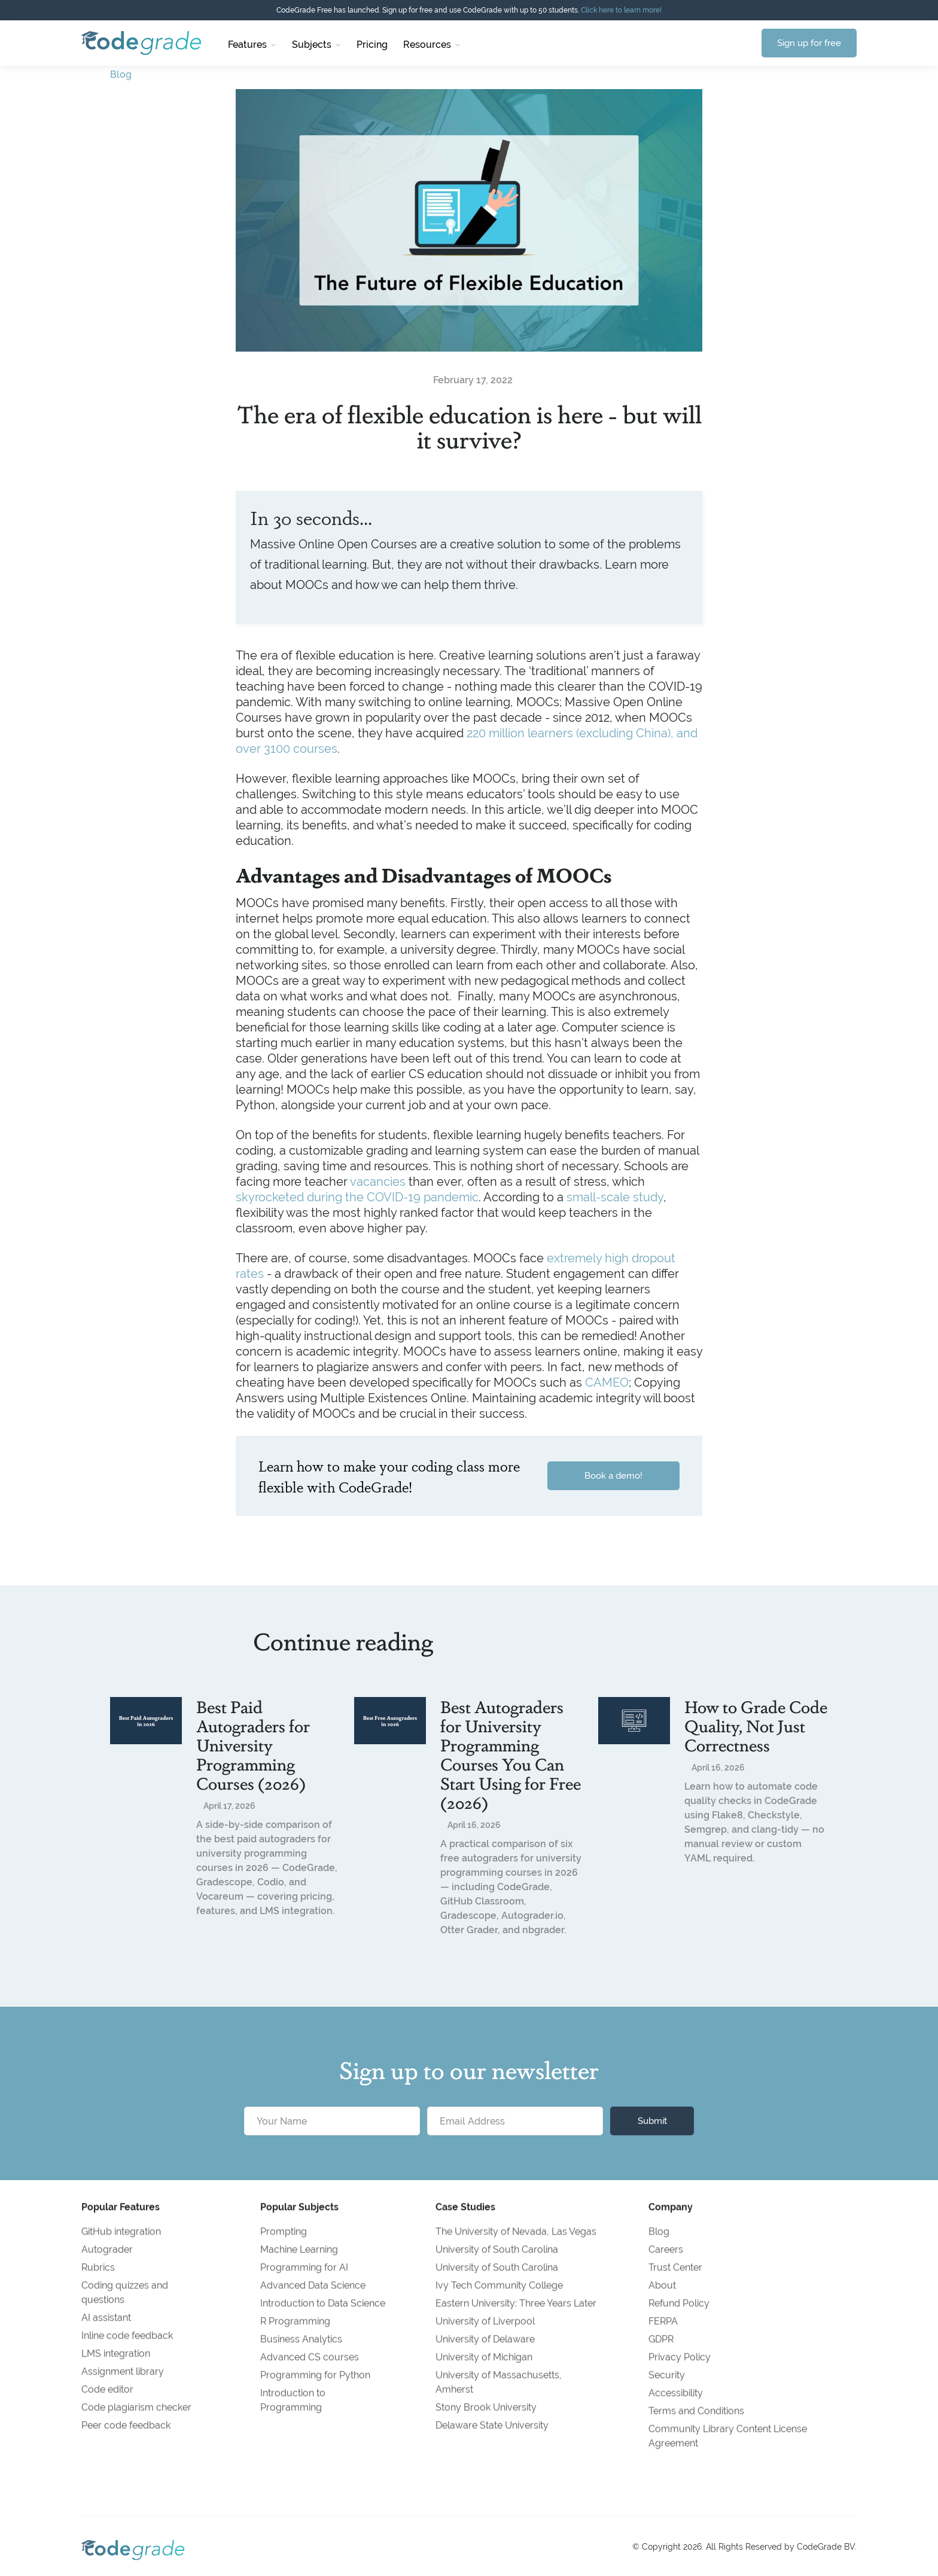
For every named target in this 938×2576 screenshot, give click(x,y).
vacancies (378, 1181)
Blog (121, 74)
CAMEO (607, 1382)
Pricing (372, 44)
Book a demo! (613, 1475)
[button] (252, 43)
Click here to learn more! (621, 10)
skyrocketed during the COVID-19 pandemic (357, 1197)
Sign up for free (809, 43)
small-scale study (615, 1197)
